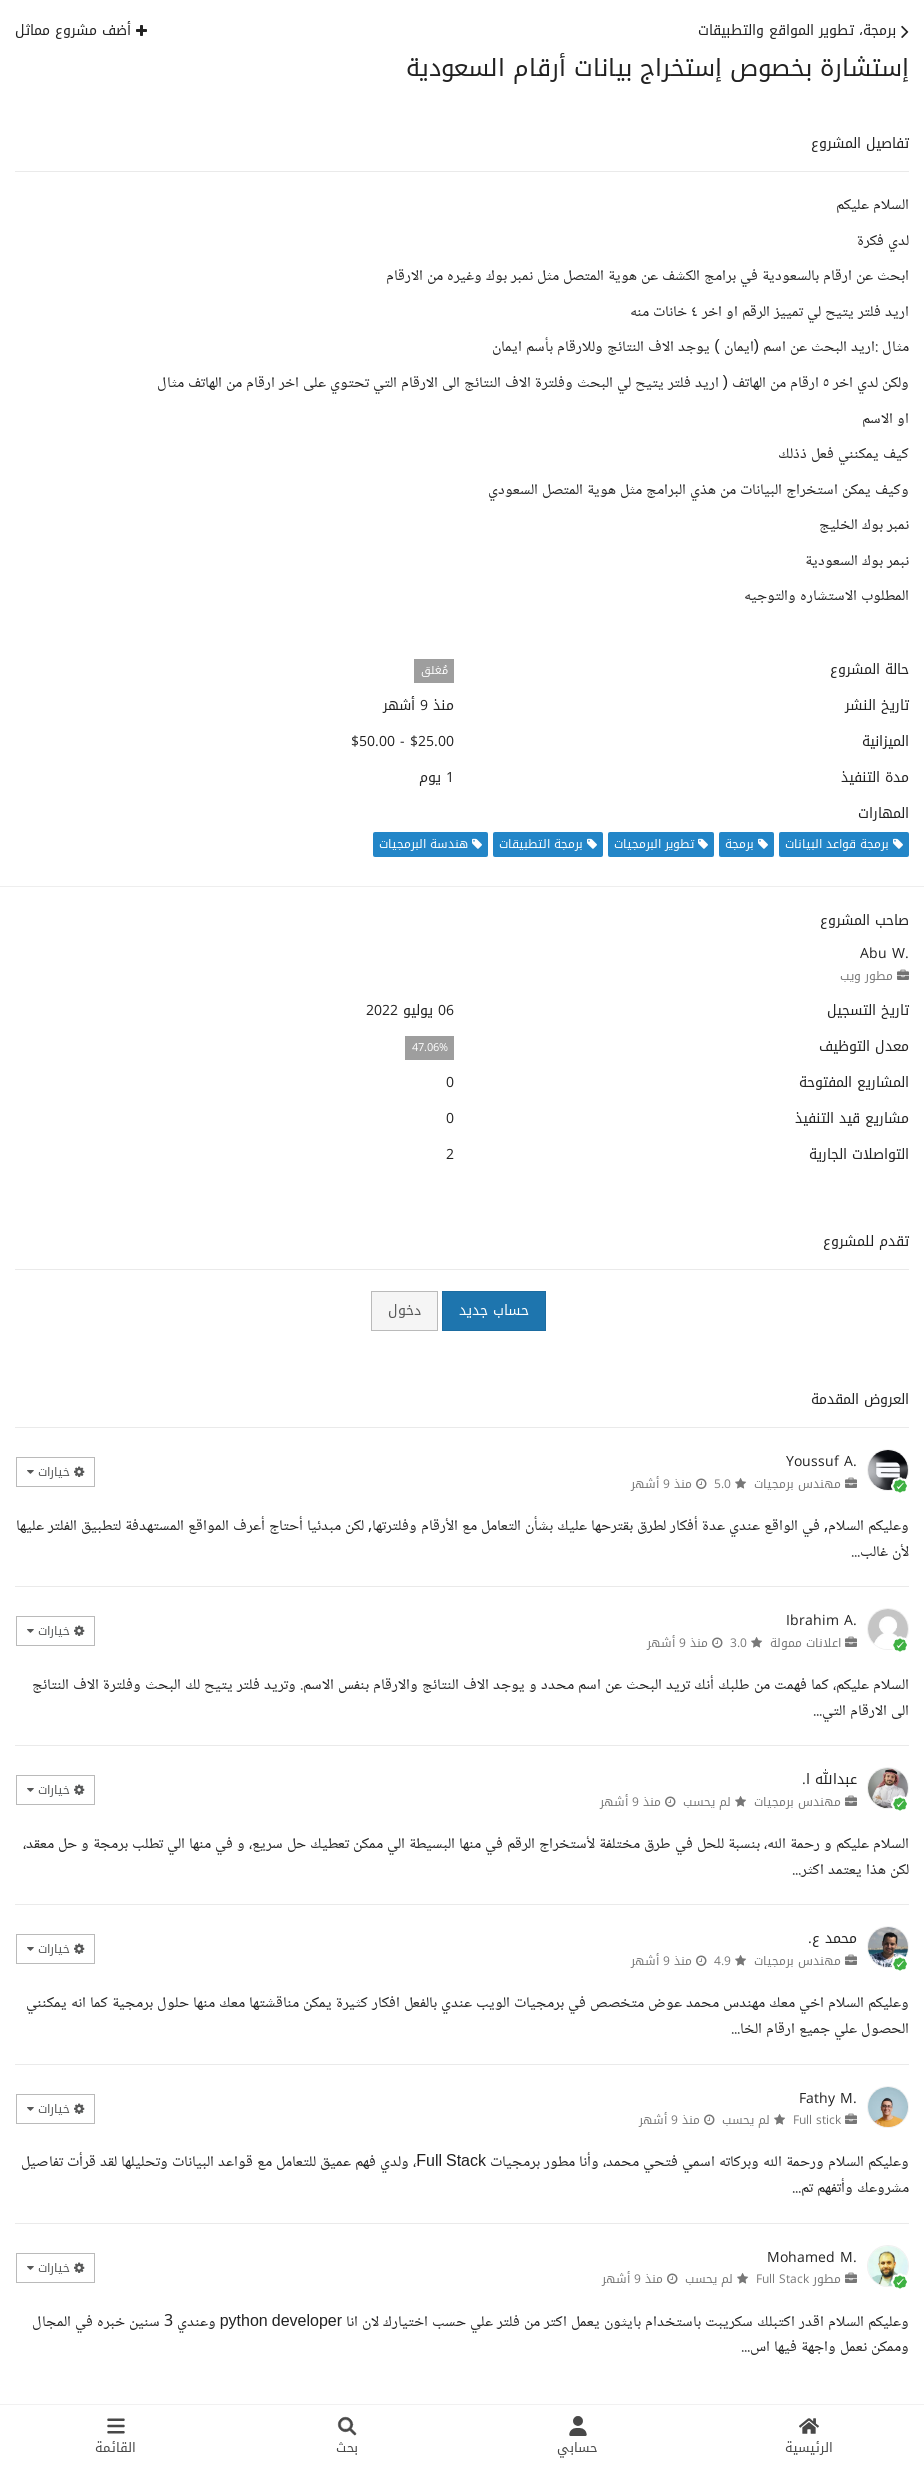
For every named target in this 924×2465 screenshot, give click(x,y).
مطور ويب (866, 976)
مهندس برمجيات (797, 1484)
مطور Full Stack (798, 2279)
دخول (404, 1310)
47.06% (430, 1047)
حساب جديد (494, 1310)
